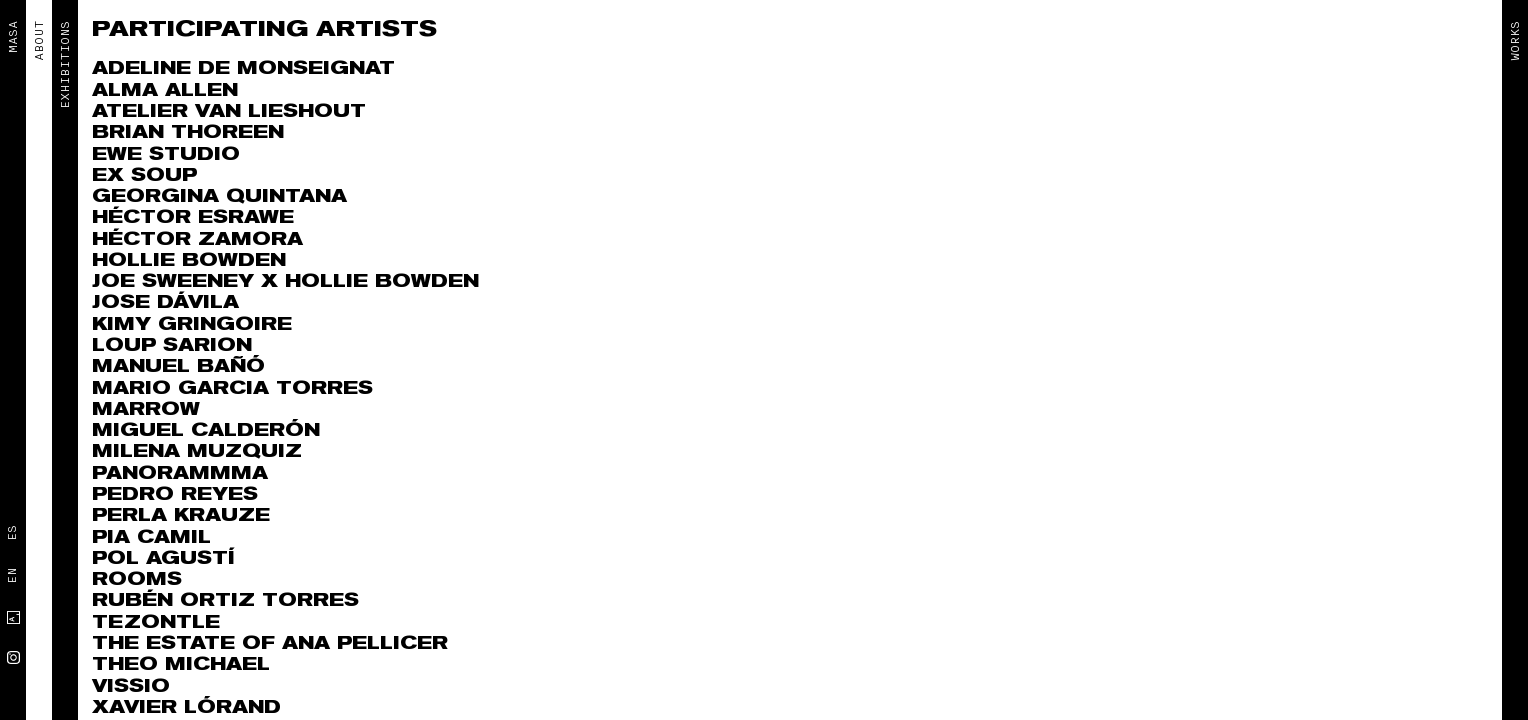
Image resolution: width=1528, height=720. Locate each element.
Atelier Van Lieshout (229, 111)
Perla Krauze (181, 515)
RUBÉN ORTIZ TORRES (225, 600)
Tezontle (156, 622)
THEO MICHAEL (181, 664)
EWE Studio (166, 154)
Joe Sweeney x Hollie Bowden (285, 281)
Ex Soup (144, 175)
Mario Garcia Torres (232, 388)
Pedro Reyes (175, 494)
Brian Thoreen (188, 132)
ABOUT (39, 41)
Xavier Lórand (186, 707)
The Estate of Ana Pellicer (270, 643)
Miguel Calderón (206, 430)
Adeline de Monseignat (243, 68)
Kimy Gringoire (192, 324)
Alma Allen (165, 90)
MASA (13, 37)
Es (12, 533)
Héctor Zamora (197, 239)
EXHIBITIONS (65, 65)
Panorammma (180, 473)
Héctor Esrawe (193, 217)
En (12, 576)
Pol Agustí (163, 558)
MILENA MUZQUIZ (197, 451)
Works (1515, 41)
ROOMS (137, 579)
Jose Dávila (165, 302)
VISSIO (131, 686)
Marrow (146, 409)
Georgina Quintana (219, 196)
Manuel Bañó (178, 366)
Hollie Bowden (189, 260)
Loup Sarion (172, 345)
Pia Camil (151, 537)
